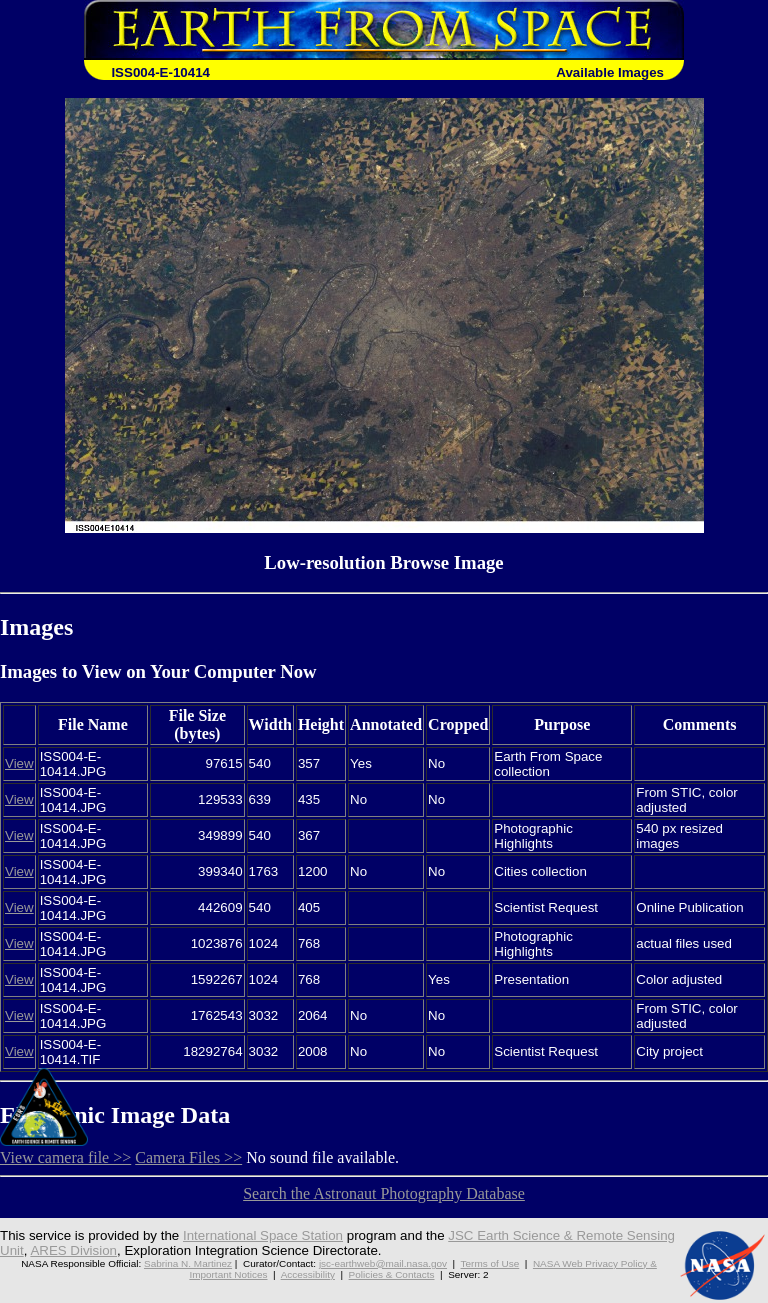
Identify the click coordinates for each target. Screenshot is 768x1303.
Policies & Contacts (392, 1274)
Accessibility (308, 1274)
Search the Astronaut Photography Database (384, 1193)
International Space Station (263, 1235)
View (19, 763)
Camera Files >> (188, 1157)
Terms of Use (490, 1263)
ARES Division (73, 1250)
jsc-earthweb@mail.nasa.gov (383, 1263)
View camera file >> (65, 1157)
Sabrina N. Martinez (188, 1263)
